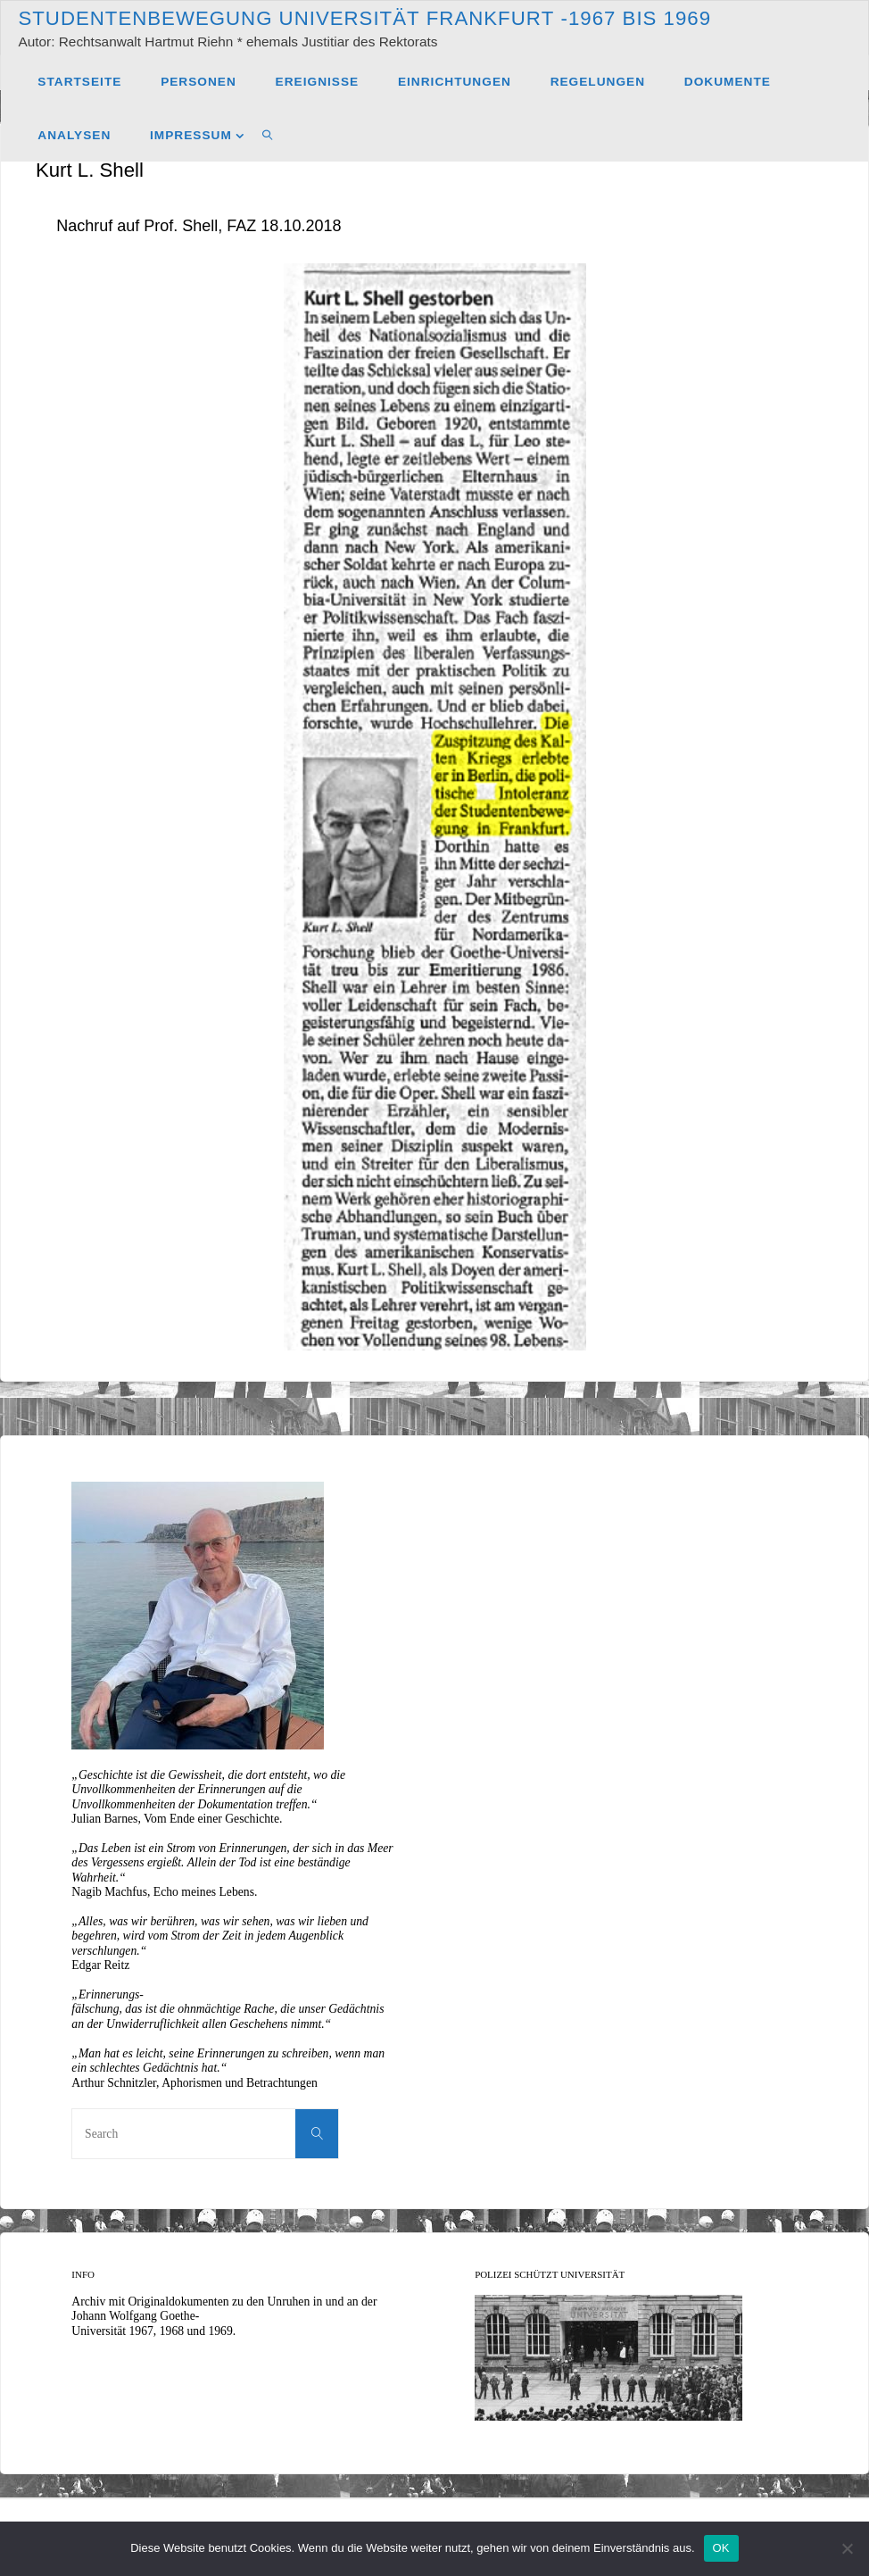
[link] (268, 135)
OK (721, 2548)
